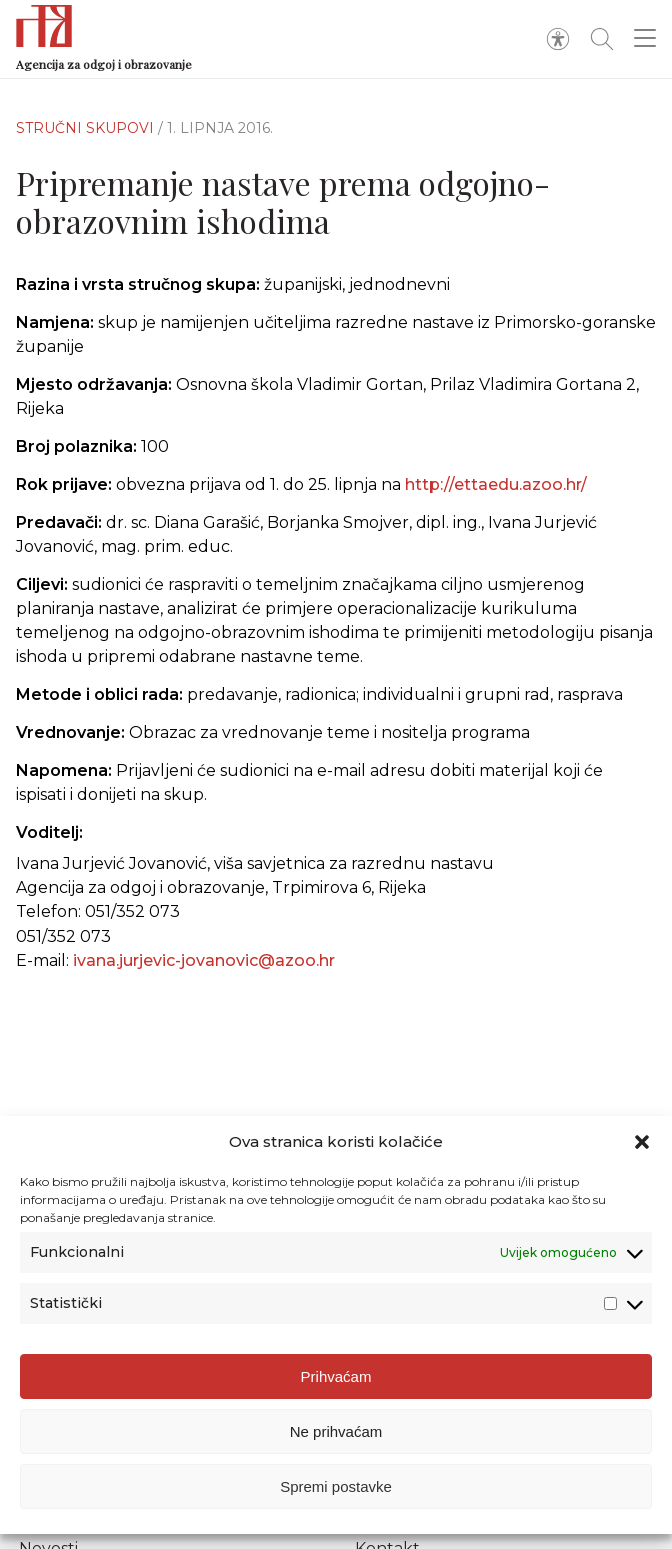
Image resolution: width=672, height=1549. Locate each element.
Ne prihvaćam (336, 1431)
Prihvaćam (336, 1376)
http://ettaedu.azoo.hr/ (496, 484)
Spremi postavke (336, 1486)
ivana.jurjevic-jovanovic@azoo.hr (204, 960)
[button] (642, 1142)
